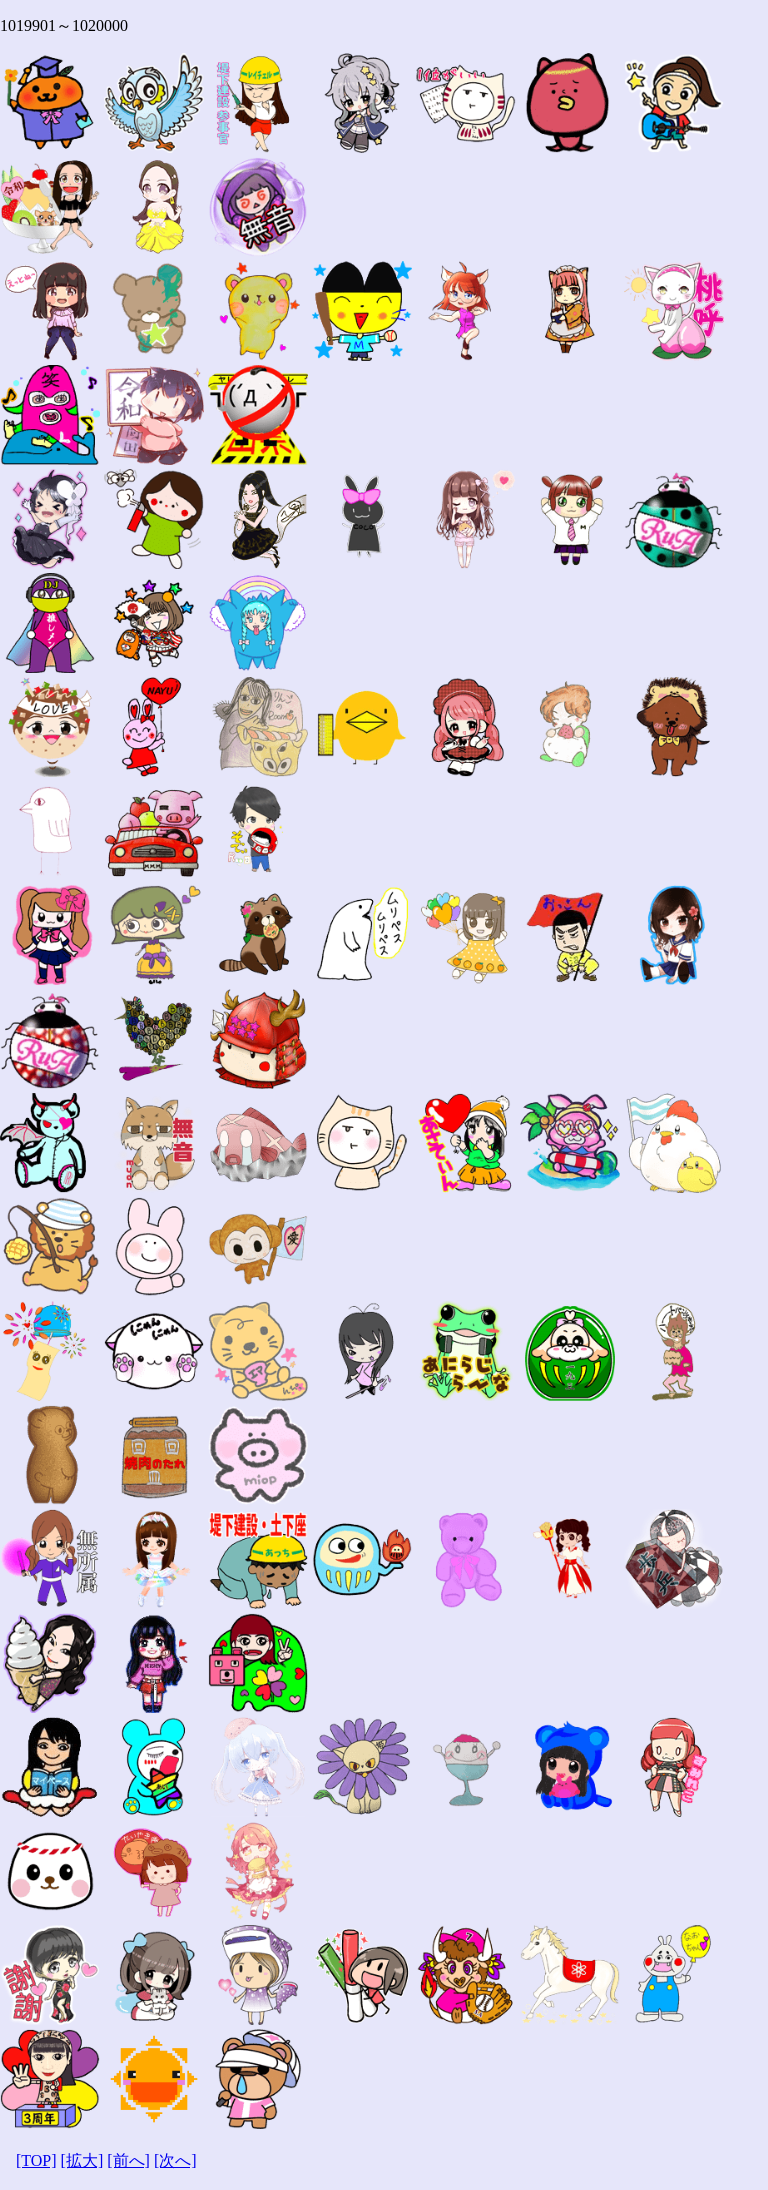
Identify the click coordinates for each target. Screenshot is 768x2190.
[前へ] (128, 2160)
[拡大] (82, 2160)
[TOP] (36, 2160)
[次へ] (175, 2160)
